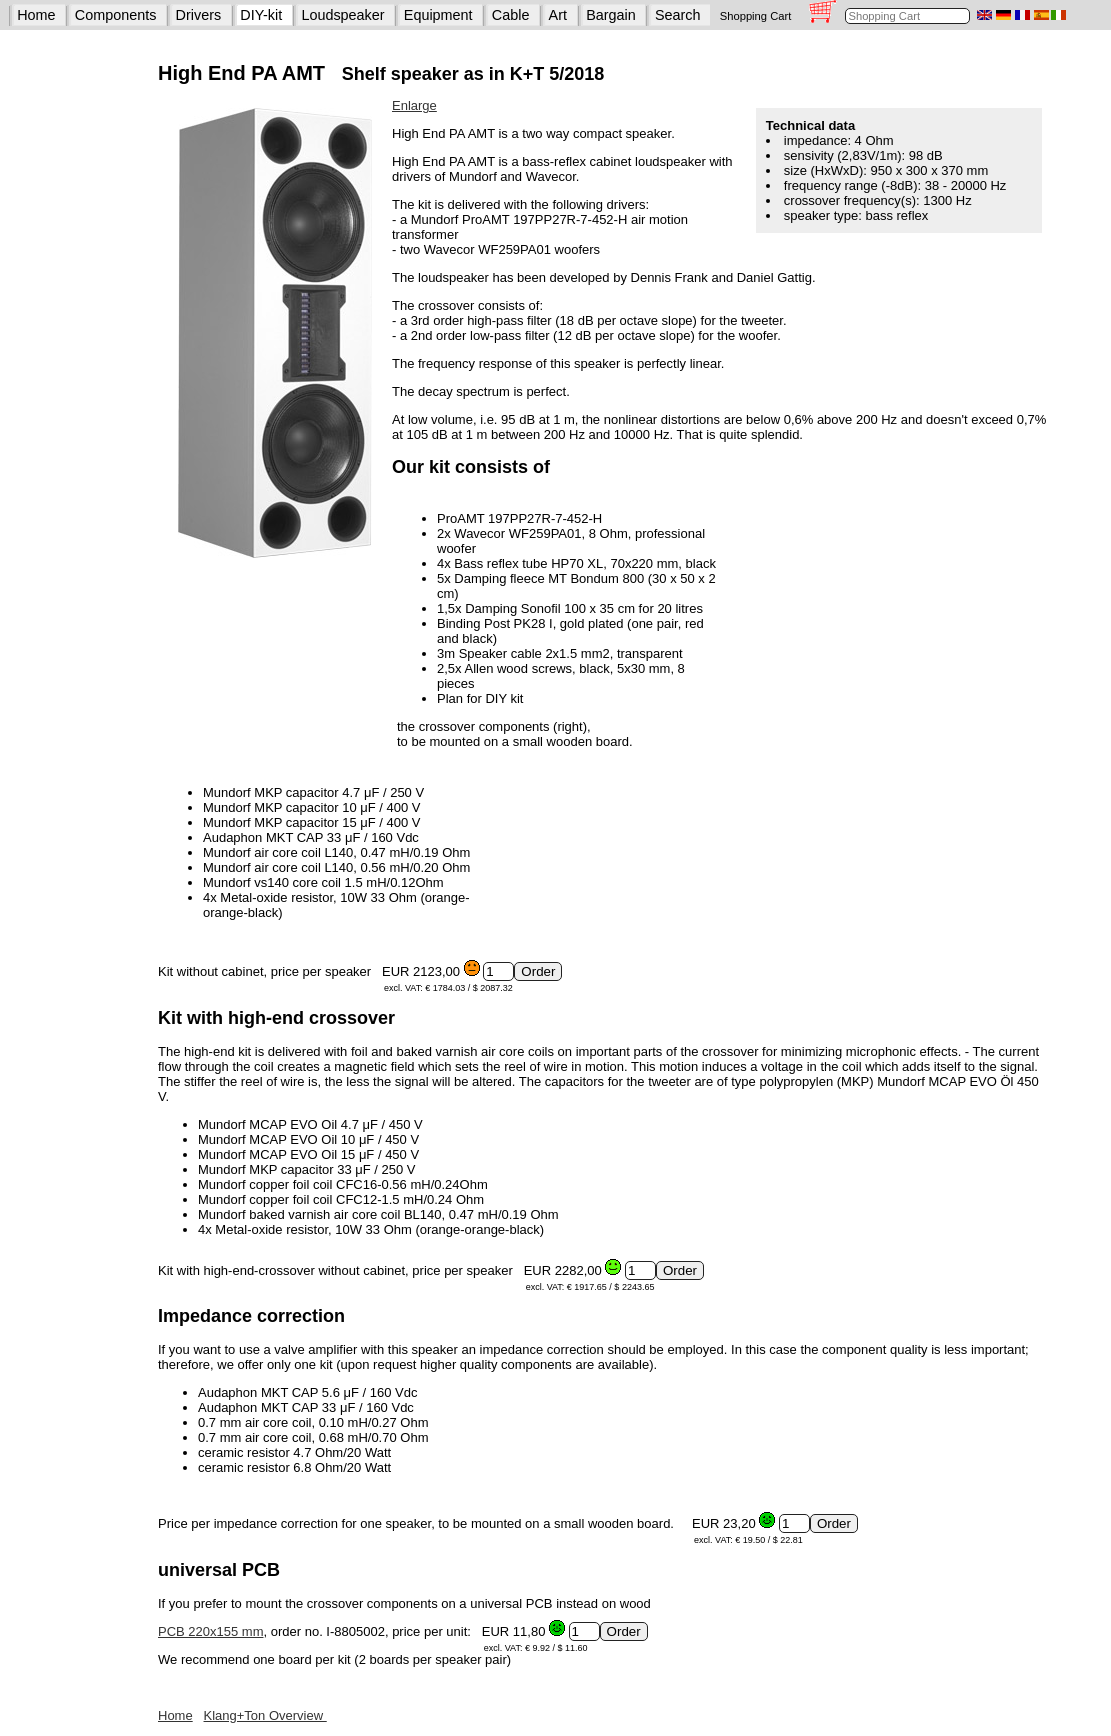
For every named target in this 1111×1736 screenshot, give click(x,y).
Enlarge (414, 105)
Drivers (199, 15)
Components (116, 15)
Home (36, 15)
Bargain (611, 15)
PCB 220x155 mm (211, 1631)
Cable (511, 15)
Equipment (438, 15)
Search (678, 15)
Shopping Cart (756, 16)
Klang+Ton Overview (265, 1715)
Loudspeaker (342, 15)
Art (558, 15)
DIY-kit (261, 15)
